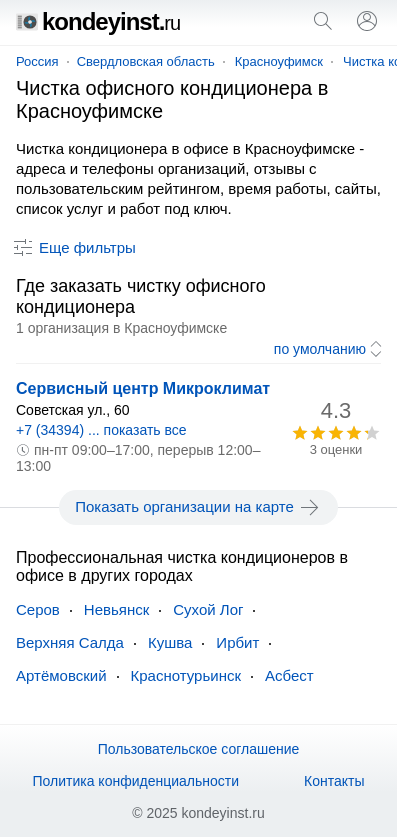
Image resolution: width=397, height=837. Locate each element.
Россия (37, 61)
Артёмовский (61, 675)
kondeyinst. (98, 21)
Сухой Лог (208, 609)
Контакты (334, 781)
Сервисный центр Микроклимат (143, 388)
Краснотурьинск (186, 675)
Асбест (289, 675)
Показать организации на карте (198, 507)
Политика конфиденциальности (135, 781)
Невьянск (116, 609)
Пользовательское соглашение (199, 749)
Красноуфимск (279, 61)
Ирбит (237, 642)
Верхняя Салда (70, 642)
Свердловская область (146, 61)
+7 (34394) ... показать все (101, 430)
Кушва (170, 642)
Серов (38, 609)
